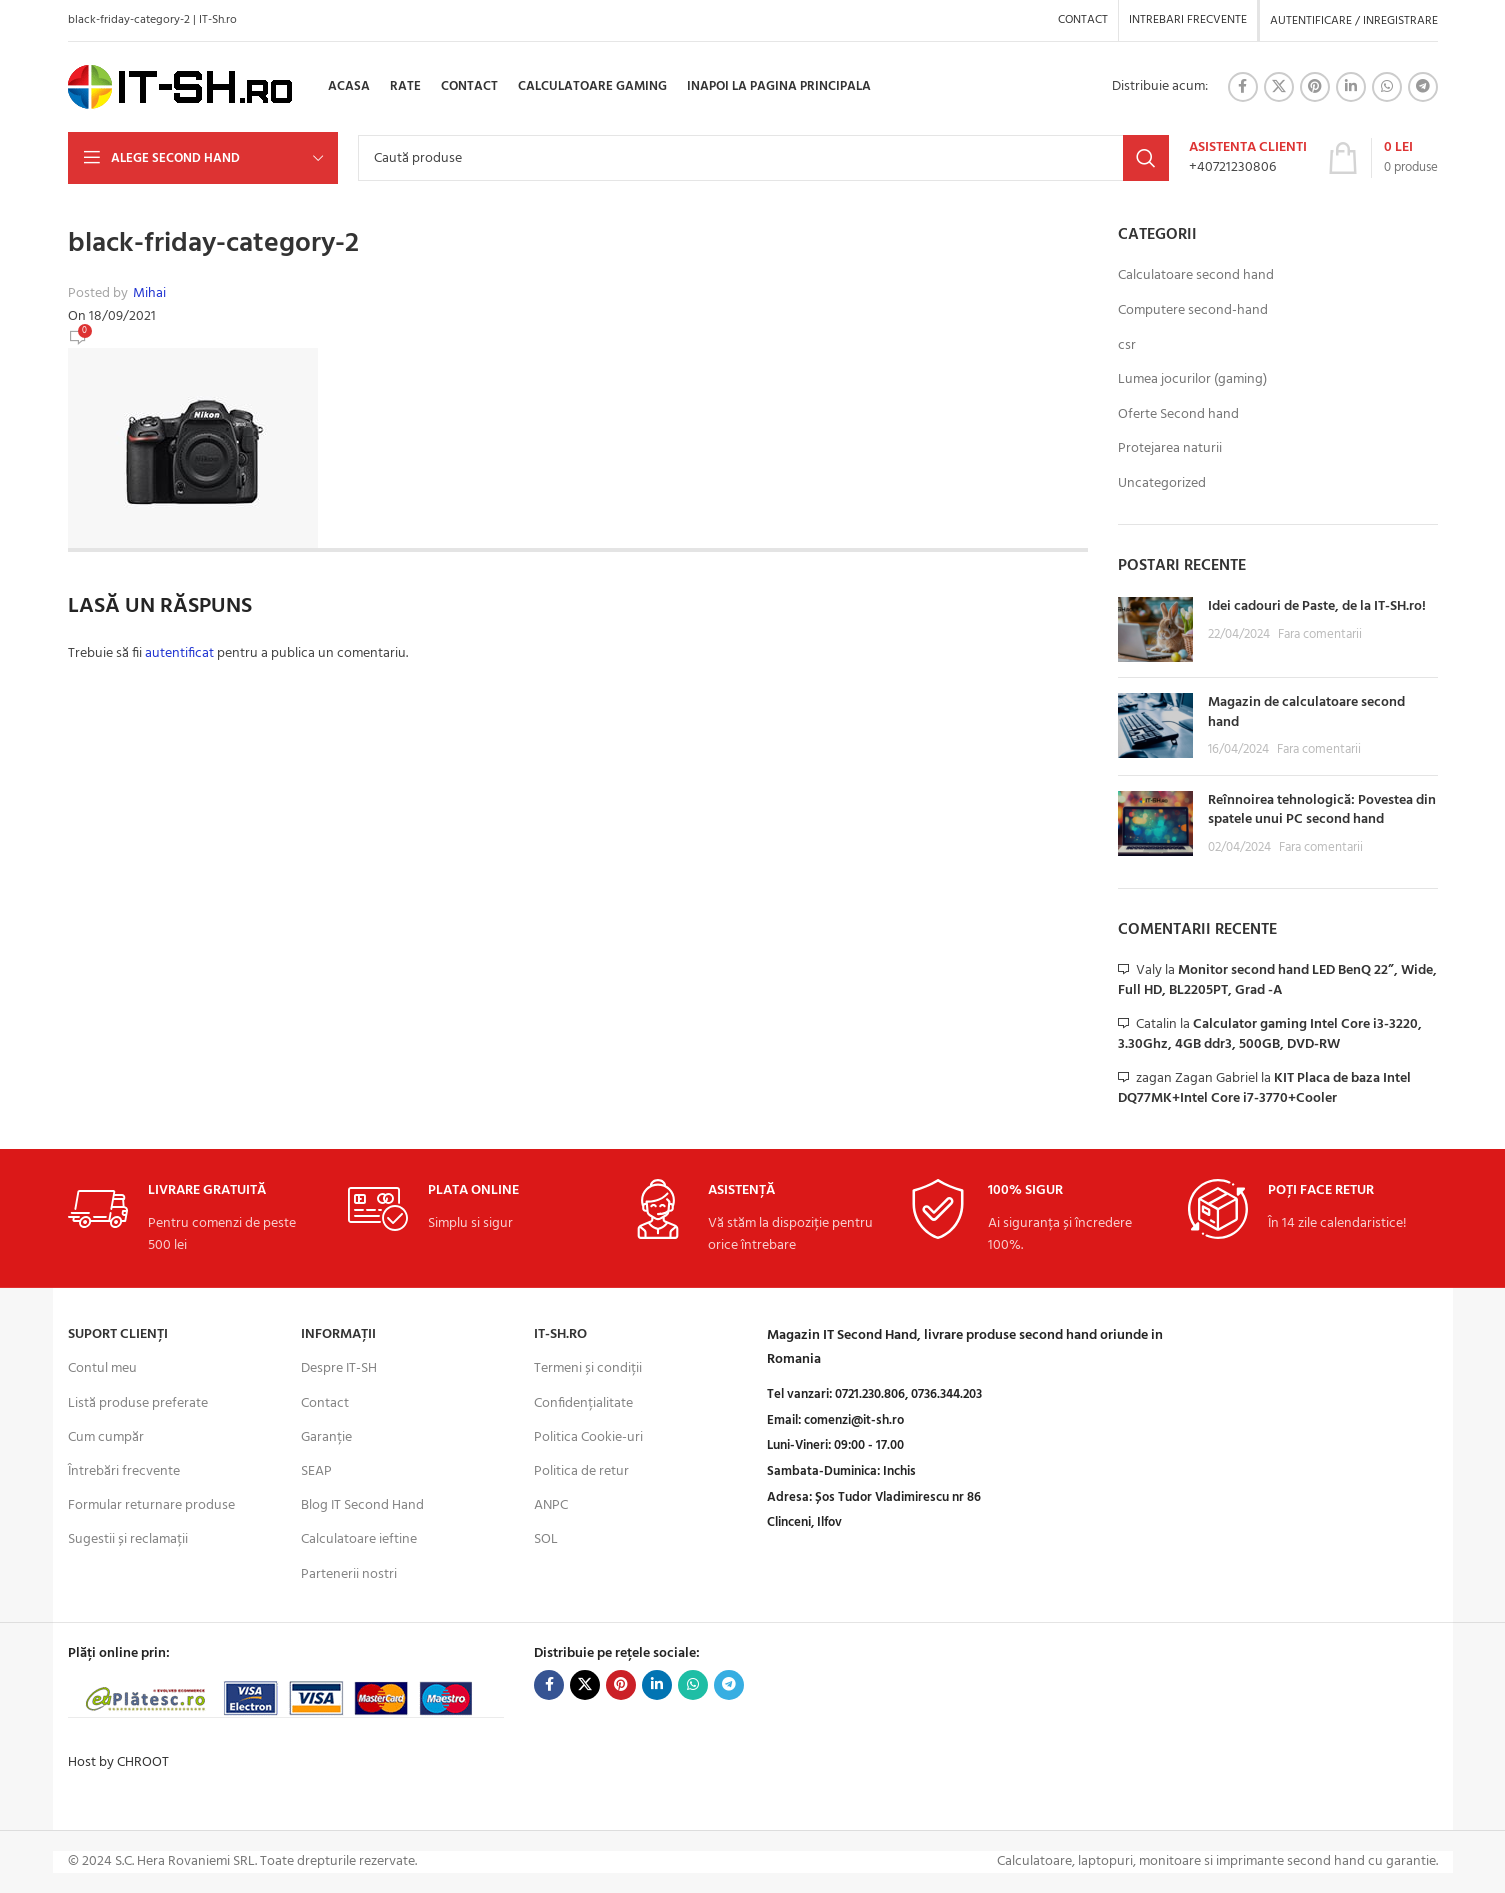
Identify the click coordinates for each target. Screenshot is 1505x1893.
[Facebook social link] (1243, 87)
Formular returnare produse (151, 1505)
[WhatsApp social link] (1387, 87)
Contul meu (102, 1368)
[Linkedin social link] (1351, 87)
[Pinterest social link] (1315, 87)
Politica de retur (581, 1471)
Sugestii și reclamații (128, 1539)
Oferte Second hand (1178, 415)
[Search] (763, 158)
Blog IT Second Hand (362, 1505)
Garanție (326, 1437)
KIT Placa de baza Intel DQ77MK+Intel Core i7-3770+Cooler (1264, 1088)
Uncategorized (1162, 484)
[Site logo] (180, 87)
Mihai (149, 294)
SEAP (316, 1471)
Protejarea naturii (1170, 449)
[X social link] (1279, 87)
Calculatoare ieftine (359, 1539)
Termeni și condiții (588, 1368)
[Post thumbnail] (1155, 629)
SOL (546, 1539)
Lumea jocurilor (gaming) (1192, 380)
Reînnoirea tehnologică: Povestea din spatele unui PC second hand (1322, 810)
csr (1127, 346)
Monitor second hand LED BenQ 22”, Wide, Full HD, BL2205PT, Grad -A (1277, 980)
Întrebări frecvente (124, 1471)
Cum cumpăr (106, 1437)
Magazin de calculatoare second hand (1306, 712)
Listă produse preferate (138, 1403)
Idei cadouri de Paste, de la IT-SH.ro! (1317, 606)
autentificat (179, 653)
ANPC (551, 1505)
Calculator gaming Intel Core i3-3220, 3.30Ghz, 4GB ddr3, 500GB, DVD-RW (1270, 1034)
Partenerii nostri (349, 1574)
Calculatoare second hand (1196, 276)
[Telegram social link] (1423, 87)
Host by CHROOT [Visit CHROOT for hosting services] (118, 1762)
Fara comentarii (1320, 635)
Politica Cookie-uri (588, 1437)
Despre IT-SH (339, 1368)
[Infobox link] (1248, 158)
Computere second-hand (1193, 311)
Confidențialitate (583, 1403)
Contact (325, 1403)
